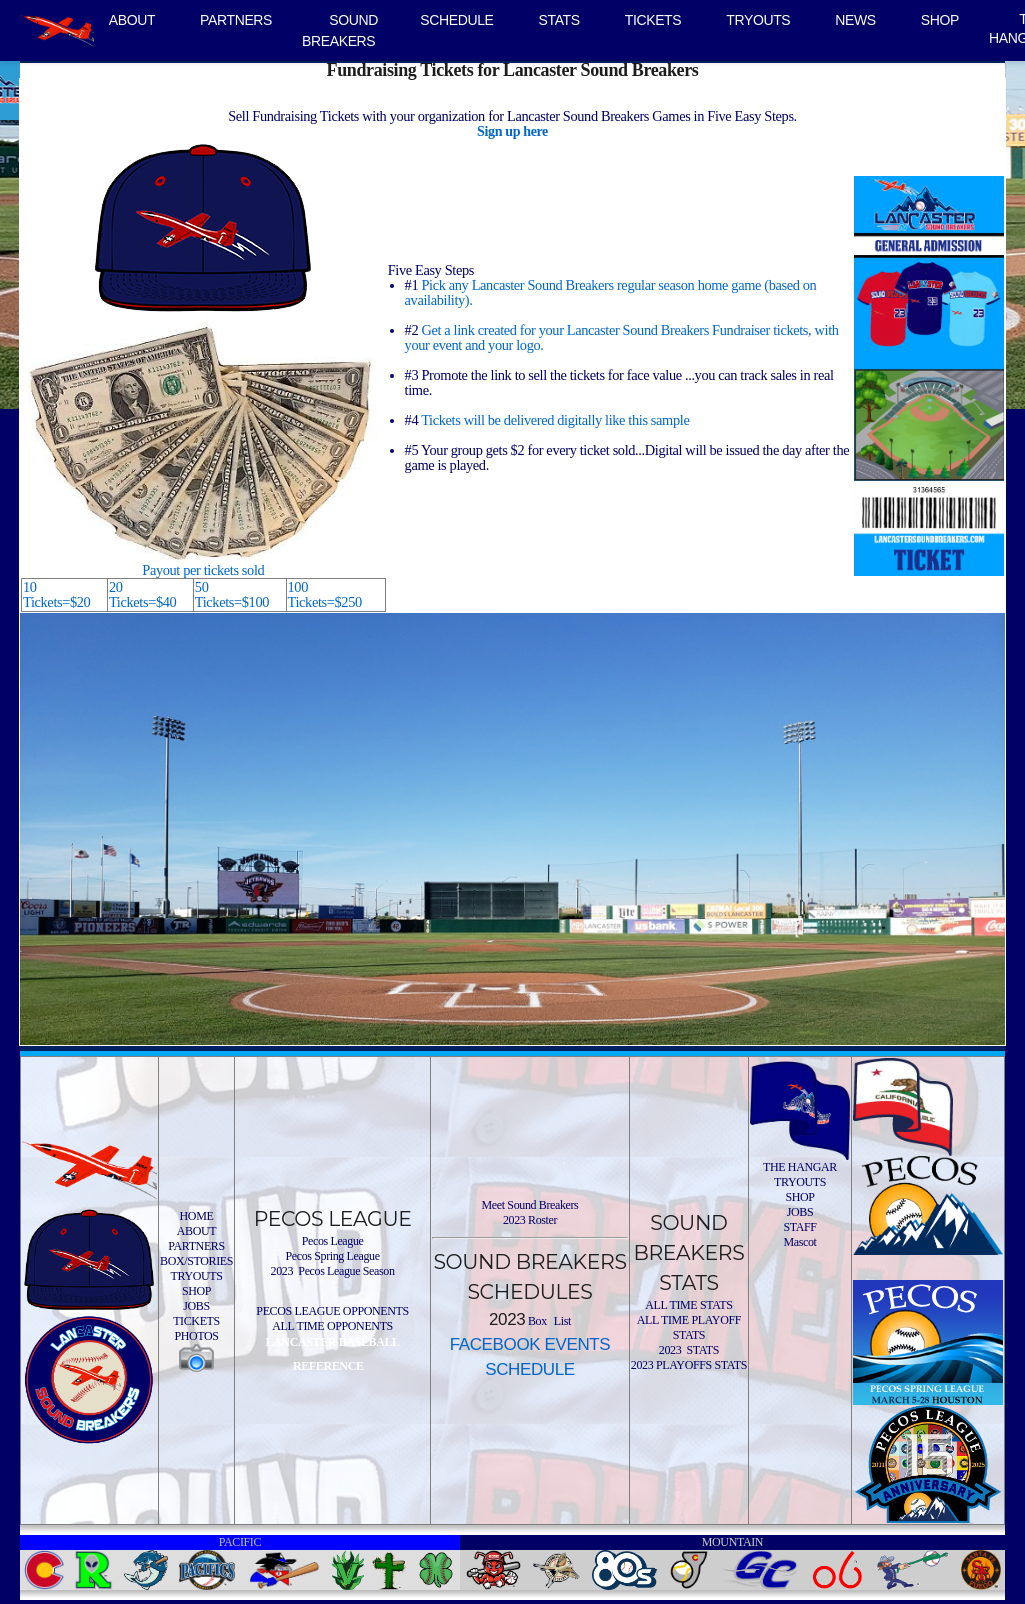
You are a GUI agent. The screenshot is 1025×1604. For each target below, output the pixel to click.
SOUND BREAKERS (340, 30)
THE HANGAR (800, 1167)
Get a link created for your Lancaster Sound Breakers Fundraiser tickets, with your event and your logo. (622, 337)
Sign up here (512, 131)
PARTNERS (236, 20)
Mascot (799, 1242)
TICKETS (653, 20)
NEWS (855, 20)
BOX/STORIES (196, 1261)
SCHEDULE (456, 20)
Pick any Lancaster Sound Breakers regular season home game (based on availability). (611, 292)
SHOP (940, 20)
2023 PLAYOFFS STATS (689, 1365)
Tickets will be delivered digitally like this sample (555, 420)
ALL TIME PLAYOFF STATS (689, 1327)
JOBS (196, 1306)
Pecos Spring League (332, 1256)
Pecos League (333, 1241)
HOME (197, 1216)
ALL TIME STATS (688, 1305)
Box (536, 1321)
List (561, 1321)
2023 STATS (689, 1350)
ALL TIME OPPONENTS (332, 1326)
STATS (559, 20)
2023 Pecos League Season (333, 1271)
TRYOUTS (758, 20)
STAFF (799, 1227)
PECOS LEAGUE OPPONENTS (332, 1311)
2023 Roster (530, 1220)
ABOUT (132, 20)
